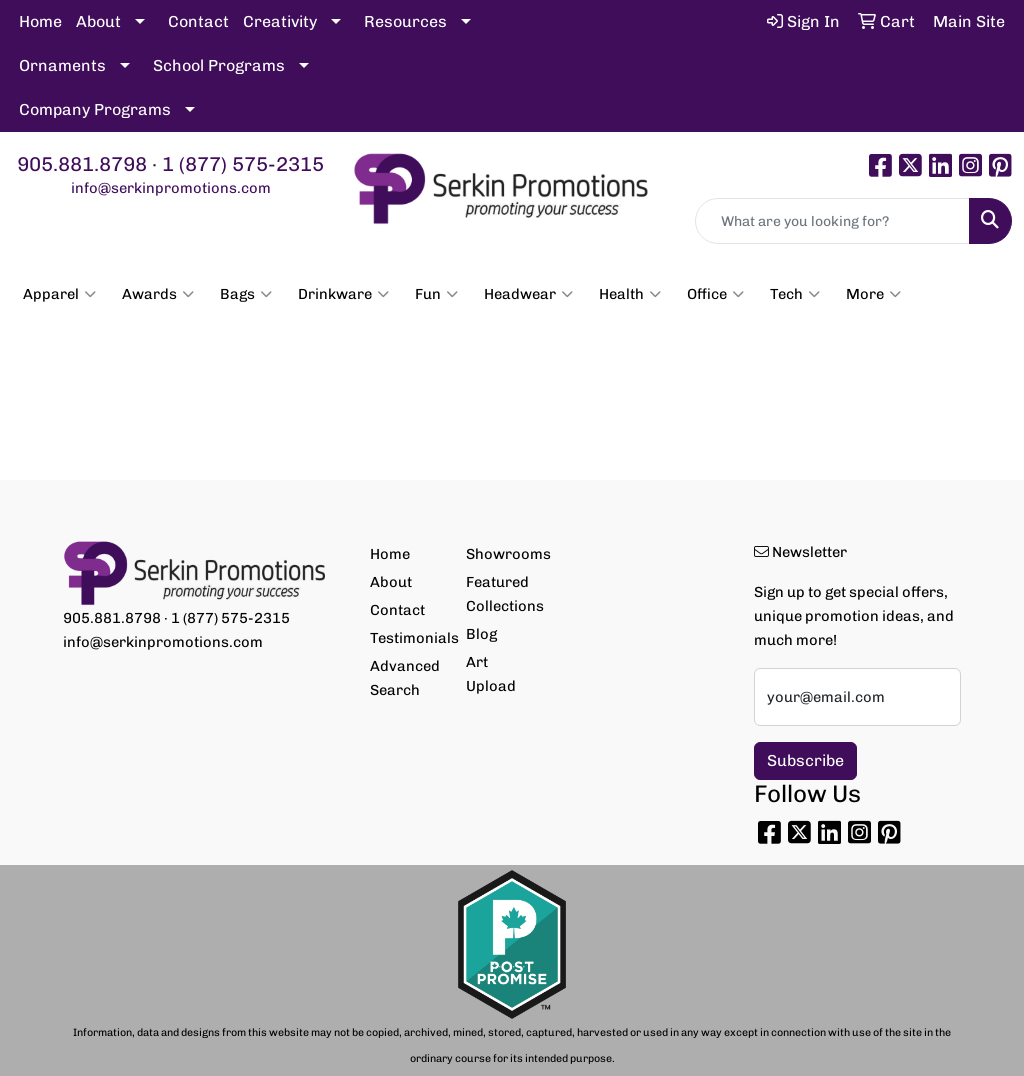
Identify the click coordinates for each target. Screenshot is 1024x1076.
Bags (246, 294)
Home (40, 21)
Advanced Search (405, 678)
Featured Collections (502, 594)
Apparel (59, 294)
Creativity (280, 21)
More (873, 294)
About (98, 21)
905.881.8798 (82, 164)
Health (630, 294)
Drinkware (343, 294)
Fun (436, 294)
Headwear (528, 294)
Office (715, 294)
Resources (405, 21)
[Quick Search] (832, 221)
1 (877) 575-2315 (243, 164)
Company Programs (95, 109)
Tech (795, 294)
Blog (481, 634)
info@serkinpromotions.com (171, 188)
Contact (198, 21)
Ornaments (62, 65)
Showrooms (502, 554)
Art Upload (491, 674)
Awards (158, 294)
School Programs (219, 65)
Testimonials (406, 638)
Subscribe (805, 760)
